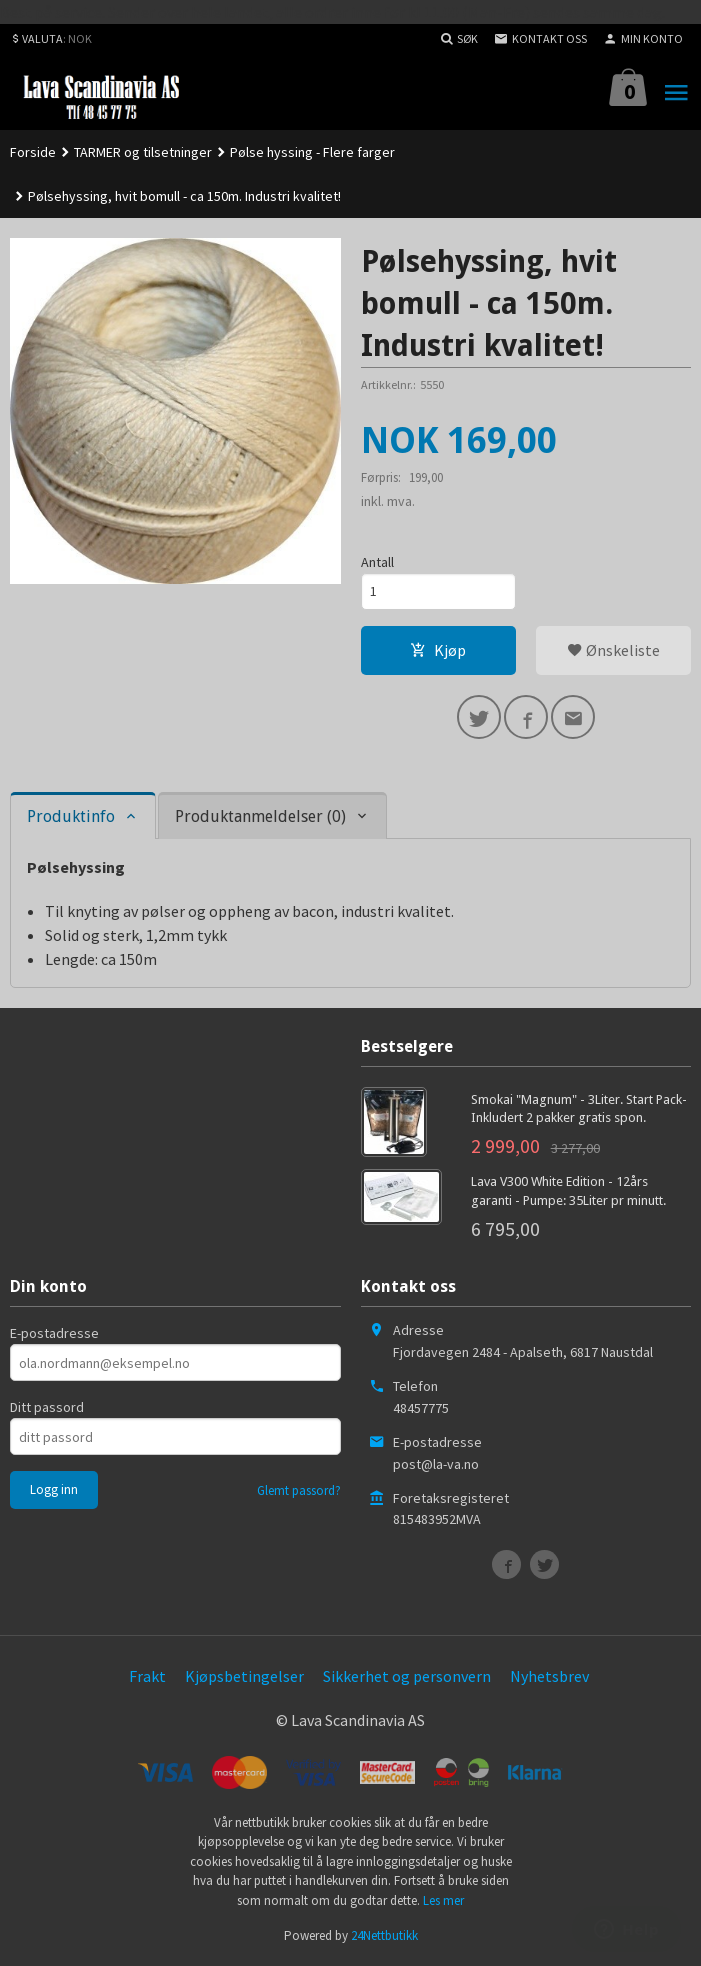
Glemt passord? (299, 1490)
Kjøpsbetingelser (244, 1676)
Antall (377, 562)
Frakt (147, 1676)
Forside (33, 152)
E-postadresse (54, 1333)
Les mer (443, 1900)
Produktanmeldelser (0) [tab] (260, 816)
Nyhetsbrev (549, 1676)
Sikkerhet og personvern (407, 1676)
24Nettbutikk (384, 1935)
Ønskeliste (613, 650)
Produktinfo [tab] (71, 816)
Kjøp (438, 650)
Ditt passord (47, 1407)
